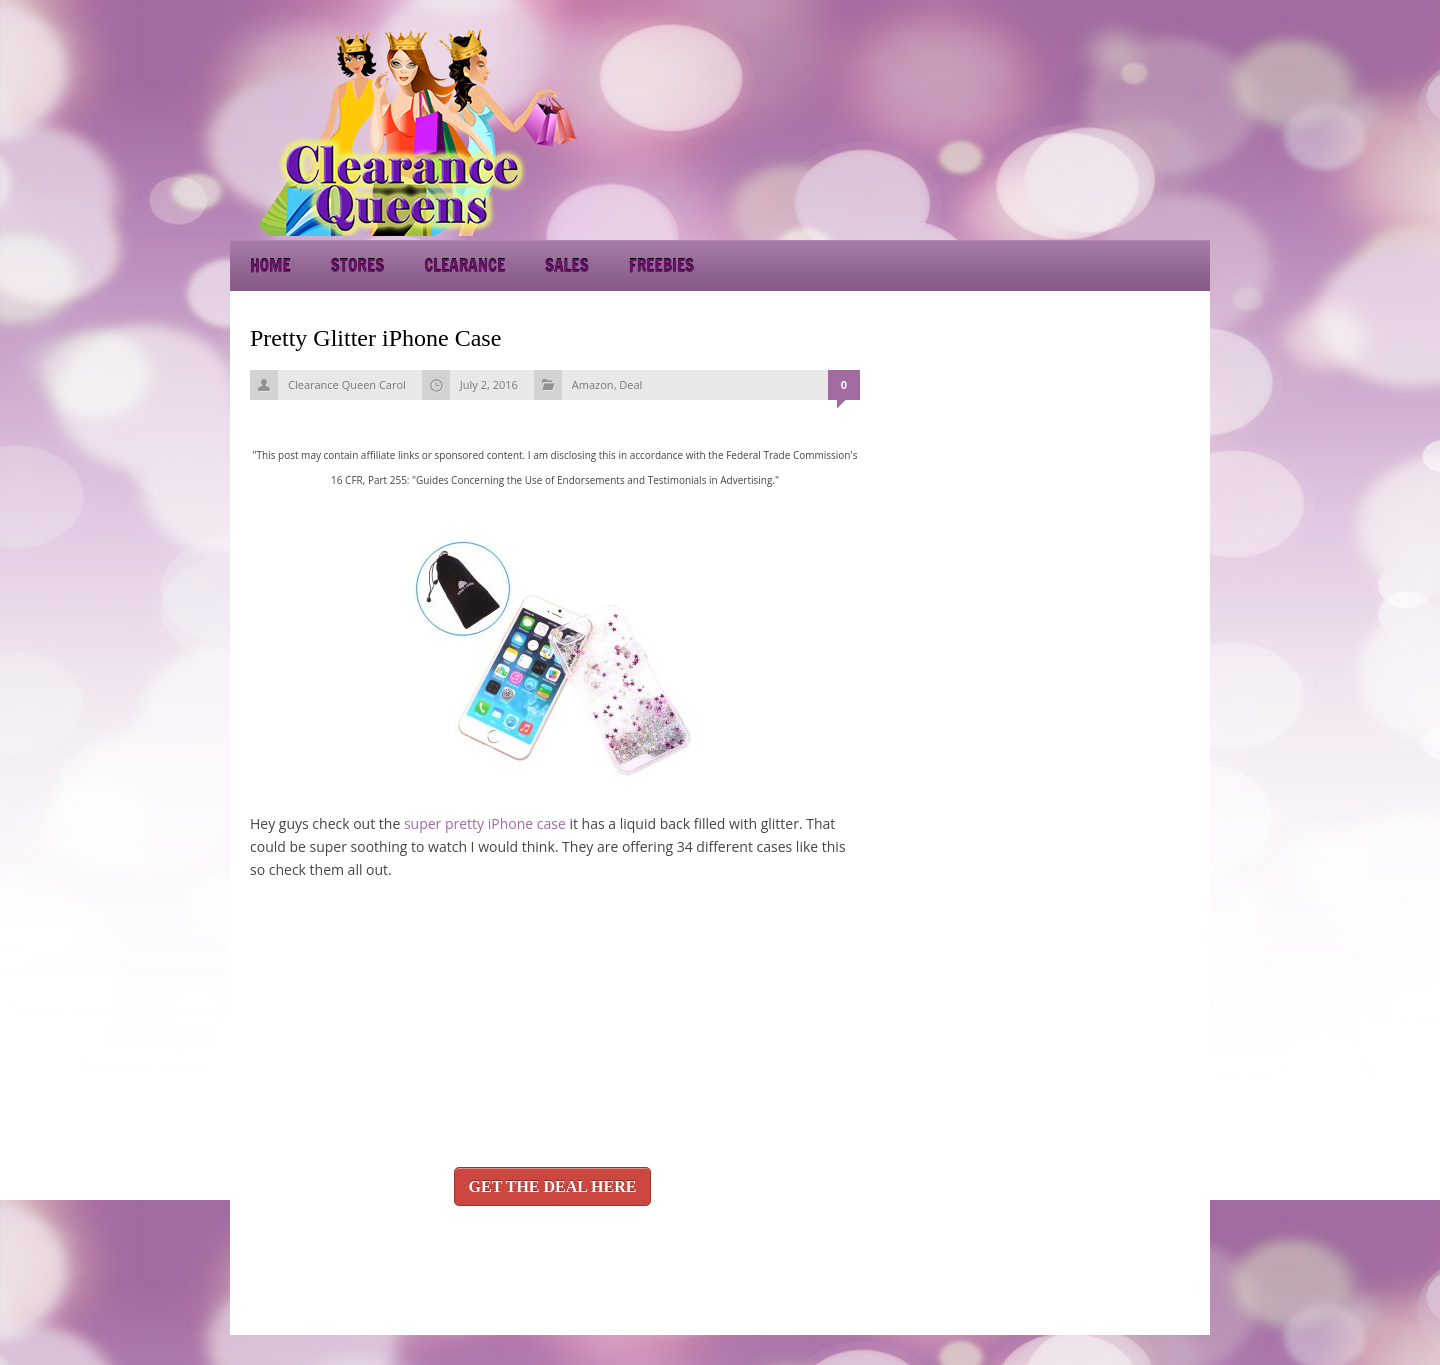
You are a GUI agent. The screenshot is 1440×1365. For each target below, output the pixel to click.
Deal (630, 384)
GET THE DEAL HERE (553, 1186)
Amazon (593, 384)
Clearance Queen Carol (347, 384)
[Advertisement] (1030, 130)
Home (270, 265)
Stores (357, 265)
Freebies (661, 265)
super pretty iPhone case (485, 823)
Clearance (464, 265)
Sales (567, 265)
